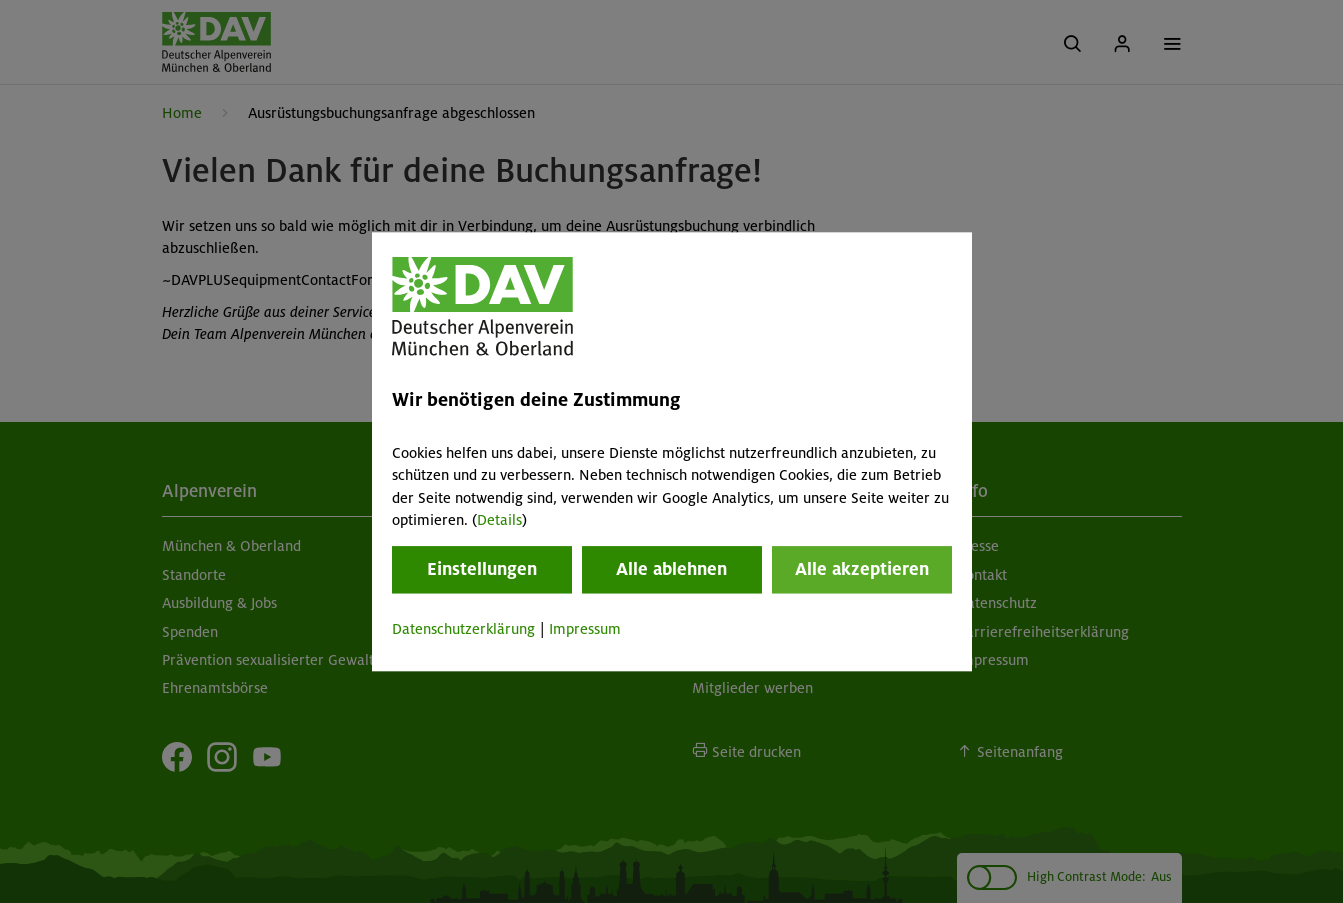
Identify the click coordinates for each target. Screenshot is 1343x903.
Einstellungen (482, 570)
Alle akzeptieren (862, 570)
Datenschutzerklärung (463, 630)
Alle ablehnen (671, 570)
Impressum (585, 630)
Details (499, 520)
